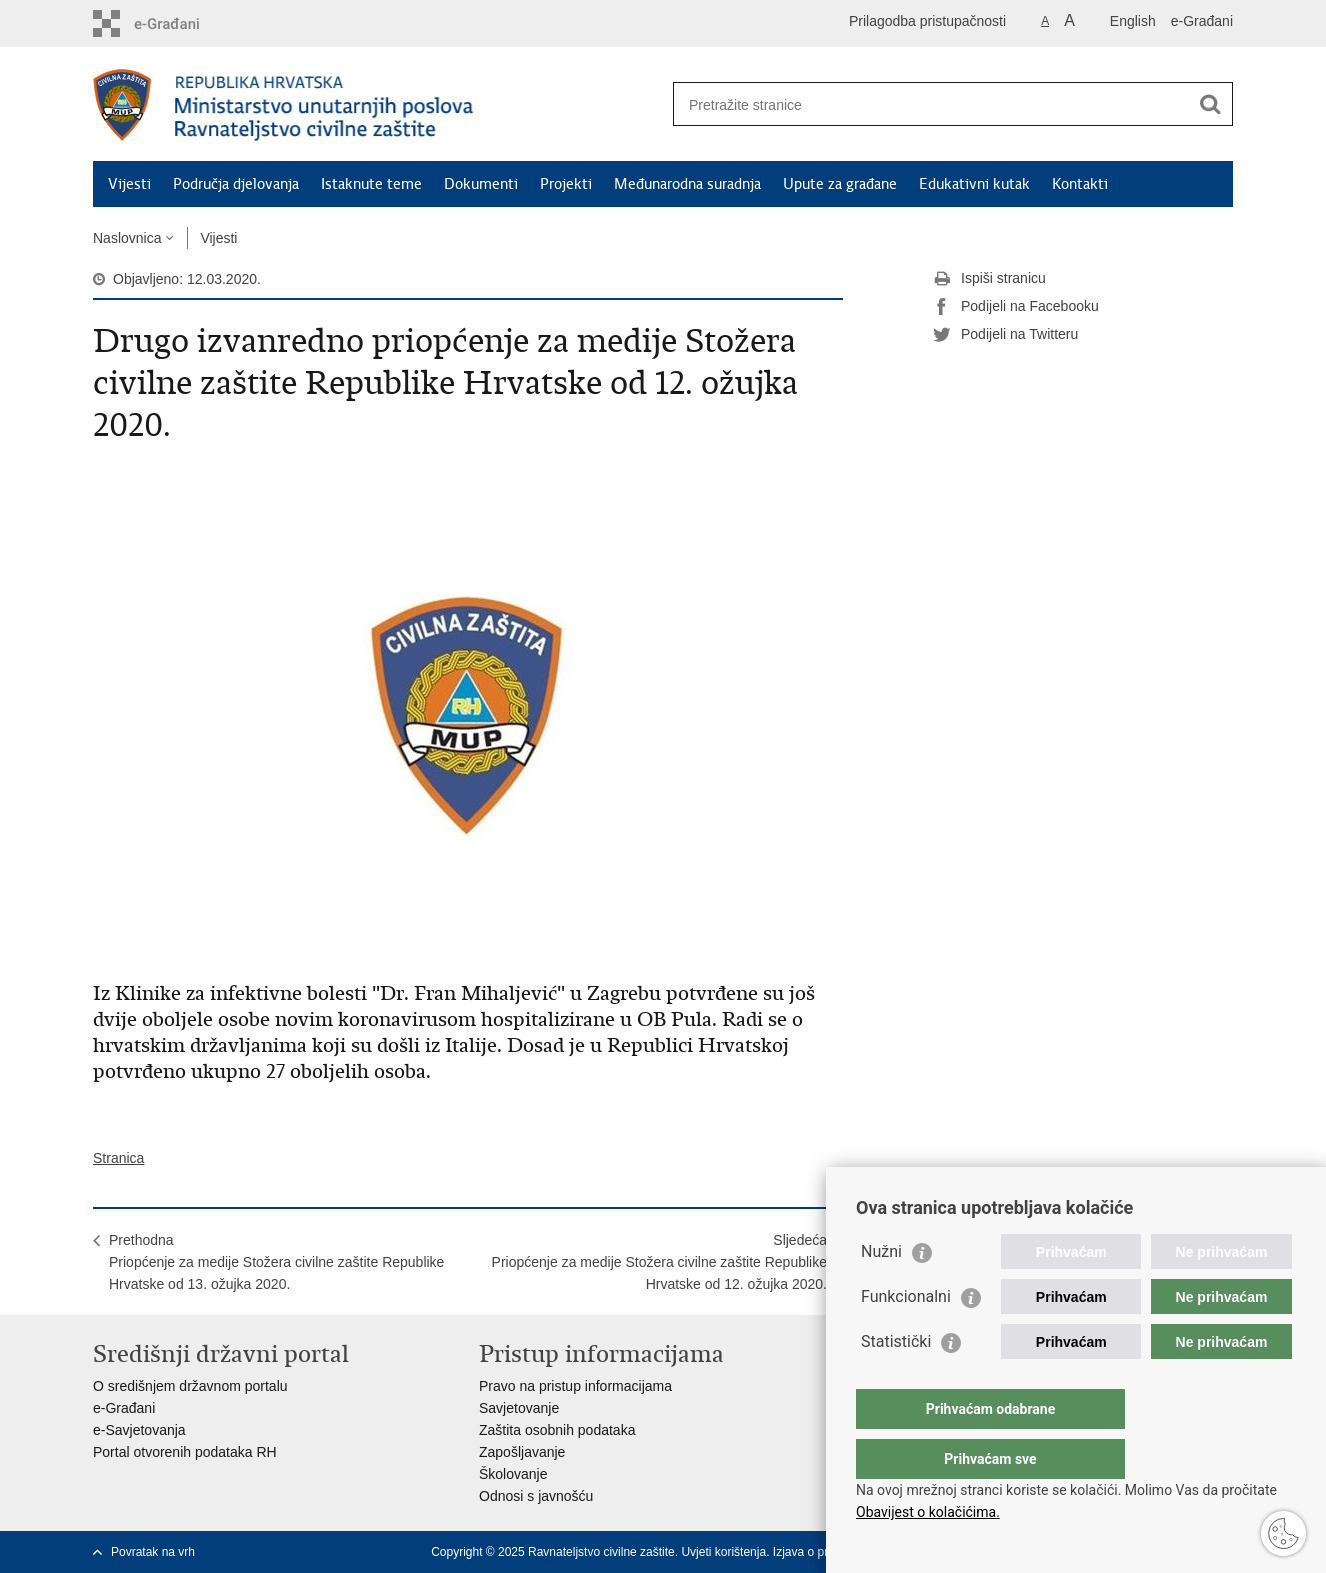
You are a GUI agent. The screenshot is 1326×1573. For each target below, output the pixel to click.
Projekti (566, 184)
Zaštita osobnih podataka (557, 1430)
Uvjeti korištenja (723, 1552)
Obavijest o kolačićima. (928, 1512)
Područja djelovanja (236, 184)
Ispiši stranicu (989, 279)
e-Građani (1202, 21)
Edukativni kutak (974, 184)
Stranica (118, 1158)
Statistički (896, 1381)
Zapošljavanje (522, 1452)
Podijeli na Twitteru (1005, 335)
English (1133, 21)
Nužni (881, 1291)
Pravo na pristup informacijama (575, 1386)
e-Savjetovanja (139, 1430)
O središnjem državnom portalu (190, 1386)
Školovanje (513, 1474)
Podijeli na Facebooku (1016, 307)
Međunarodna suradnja (687, 184)
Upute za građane (840, 184)
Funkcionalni (906, 1336)
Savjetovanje (519, 1408)
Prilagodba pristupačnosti (927, 21)
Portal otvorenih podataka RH (185, 1452)
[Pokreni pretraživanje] (1210, 104)
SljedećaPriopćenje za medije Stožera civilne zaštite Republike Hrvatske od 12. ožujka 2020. (659, 1262)
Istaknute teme (371, 184)
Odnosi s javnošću (536, 1496)
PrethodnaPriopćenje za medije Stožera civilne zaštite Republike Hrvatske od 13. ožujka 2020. (276, 1262)
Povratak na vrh (153, 1552)
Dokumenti (481, 184)
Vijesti (129, 184)
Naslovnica (127, 238)
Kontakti (1080, 184)
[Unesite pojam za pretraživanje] (931, 104)
